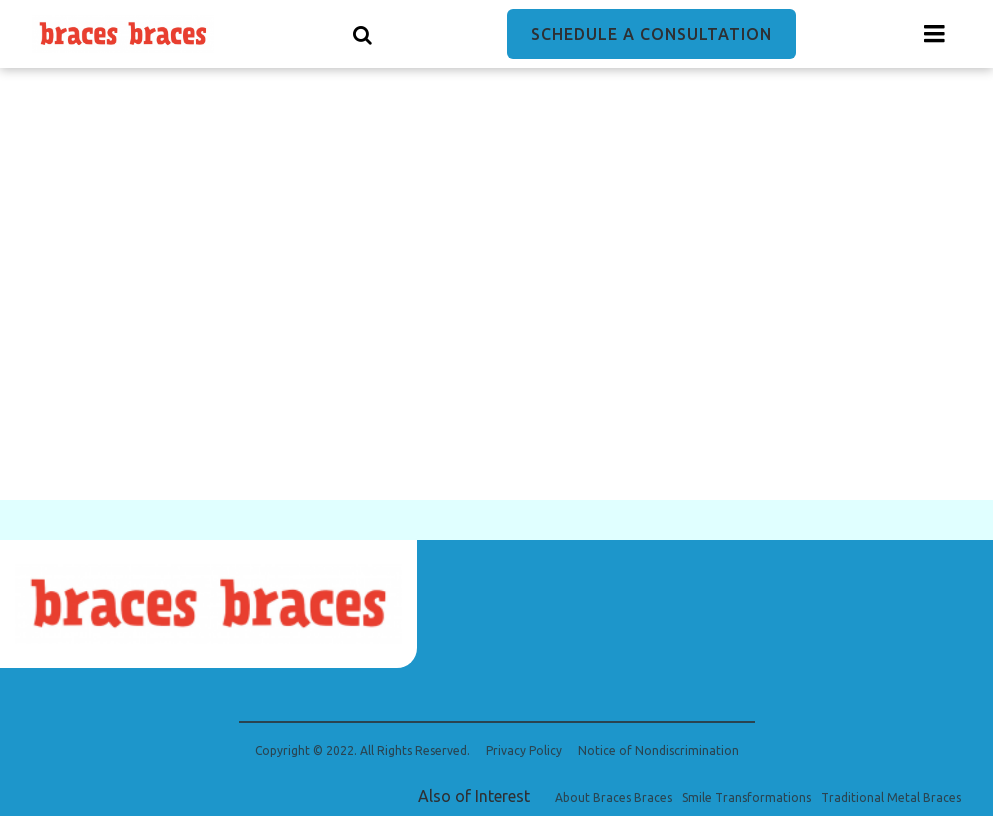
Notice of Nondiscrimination (658, 751)
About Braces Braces (613, 797)
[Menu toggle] (935, 34)
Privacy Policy (524, 751)
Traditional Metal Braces (891, 797)
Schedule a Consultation (651, 34)
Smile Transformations (746, 797)
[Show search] (363, 34)
